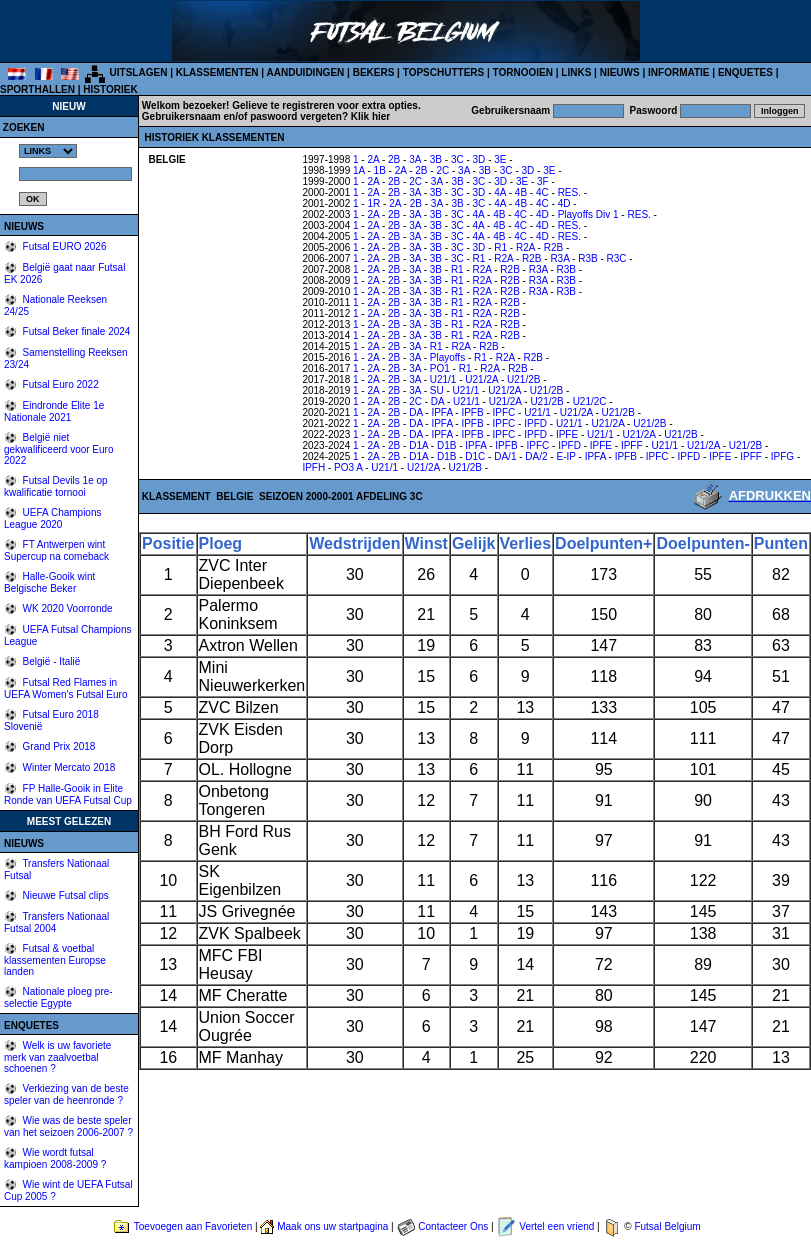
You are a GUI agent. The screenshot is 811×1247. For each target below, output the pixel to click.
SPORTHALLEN (37, 89)
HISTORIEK (110, 89)
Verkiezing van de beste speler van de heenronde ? (66, 1094)
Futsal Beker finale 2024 (75, 331)
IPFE (567, 434)
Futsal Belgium (667, 1226)
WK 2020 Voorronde (66, 608)
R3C (617, 258)
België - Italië (50, 661)
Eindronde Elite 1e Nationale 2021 (54, 411)
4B (521, 192)
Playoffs (447, 357)
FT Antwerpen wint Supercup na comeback (56, 550)
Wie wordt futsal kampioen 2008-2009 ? (55, 1158)
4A (500, 192)
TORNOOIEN (523, 72)
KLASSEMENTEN (217, 72)
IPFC (504, 412)
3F (543, 181)
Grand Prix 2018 (58, 746)
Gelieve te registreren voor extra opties (325, 105)
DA (437, 401)
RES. (569, 192)
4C (542, 192)
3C (457, 159)
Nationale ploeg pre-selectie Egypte (58, 997)
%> (48, 151)
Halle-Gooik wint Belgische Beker (49, 582)
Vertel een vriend (556, 1226)
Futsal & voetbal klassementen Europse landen (55, 960)
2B (394, 159)
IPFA (441, 412)
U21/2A (481, 379)
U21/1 (443, 379)
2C (442, 170)
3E (500, 159)
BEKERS (374, 72)
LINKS (576, 72)
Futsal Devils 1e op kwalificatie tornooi (56, 486)
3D (479, 159)
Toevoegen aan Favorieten (193, 1226)
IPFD (535, 423)
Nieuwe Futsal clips (64, 895)
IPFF (632, 445)
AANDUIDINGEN (306, 72)
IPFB (472, 412)
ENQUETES (745, 72)
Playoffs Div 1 (588, 214)
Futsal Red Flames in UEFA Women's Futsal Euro (65, 688)
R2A (525, 247)
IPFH (313, 467)
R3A (559, 258)
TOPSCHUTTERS (444, 72)
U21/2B (523, 379)
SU (437, 390)
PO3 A (348, 467)
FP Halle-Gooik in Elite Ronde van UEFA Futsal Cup (68, 794)
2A (373, 159)
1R (373, 203)
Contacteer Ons (453, 1226)
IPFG (782, 456)
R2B (553, 247)
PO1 (440, 368)
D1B (446, 445)
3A (415, 159)
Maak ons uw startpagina (332, 1226)
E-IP (565, 456)
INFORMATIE (678, 72)
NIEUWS (620, 72)
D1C (475, 456)
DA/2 (536, 456)
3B (436, 159)
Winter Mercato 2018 (68, 767)
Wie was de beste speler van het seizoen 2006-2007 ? (68, 1126)
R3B (587, 258)
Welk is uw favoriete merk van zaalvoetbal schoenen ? (57, 1057)
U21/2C (590, 401)
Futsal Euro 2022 (59, 384)
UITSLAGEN (139, 72)
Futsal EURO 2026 (63, 246)
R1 (500, 247)
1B (380, 170)
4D (564, 203)
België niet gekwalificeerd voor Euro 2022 (59, 449)
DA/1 (505, 456)
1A (359, 170)
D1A (418, 445)
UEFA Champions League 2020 (53, 518)
